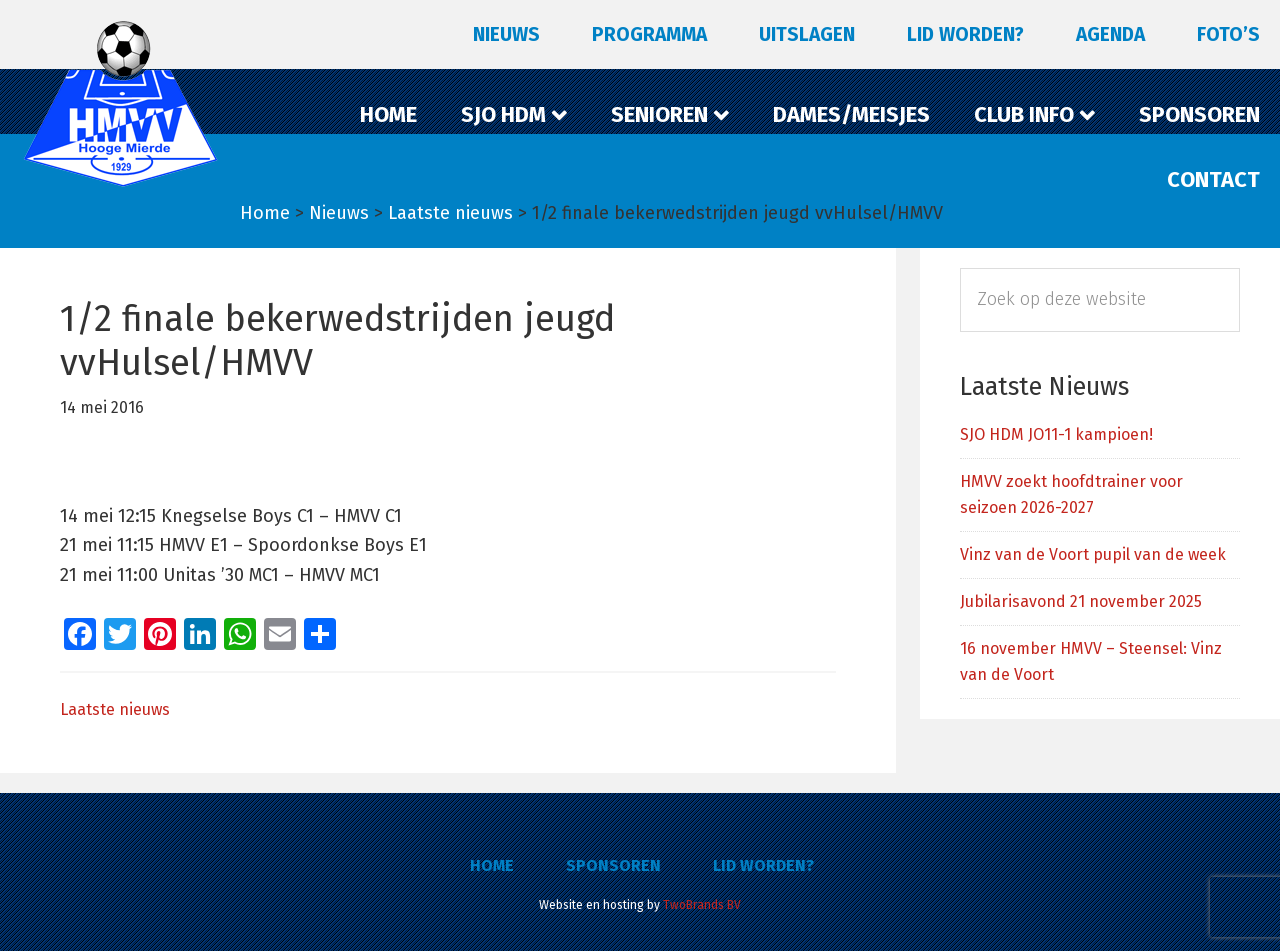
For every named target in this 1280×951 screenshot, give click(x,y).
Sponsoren (613, 865)
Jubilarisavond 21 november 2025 (1081, 601)
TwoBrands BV (702, 905)
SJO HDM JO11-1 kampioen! (1056, 434)
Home (492, 865)
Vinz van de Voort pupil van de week (1093, 554)
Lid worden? (763, 865)
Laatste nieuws (115, 709)
